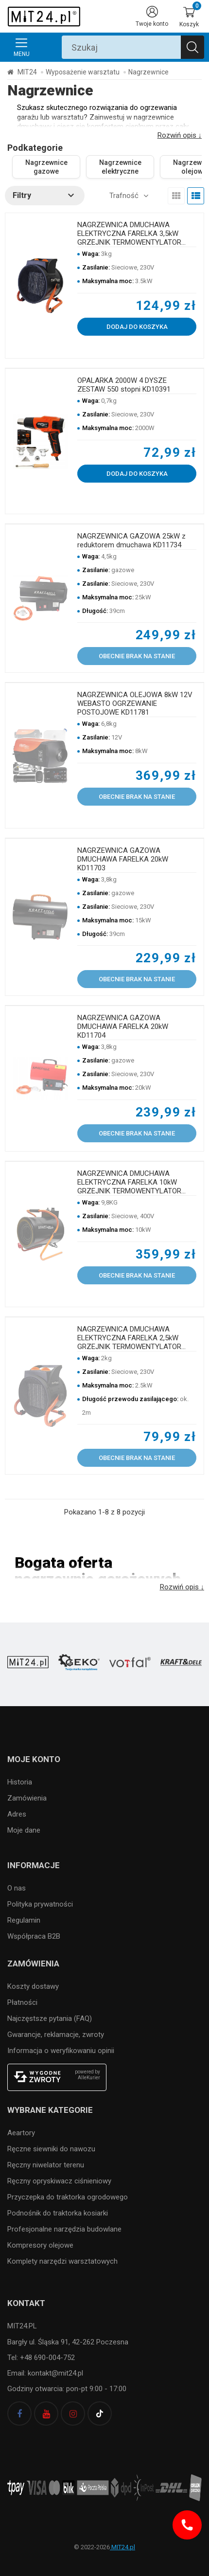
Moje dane (23, 1830)
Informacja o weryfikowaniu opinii (60, 2050)
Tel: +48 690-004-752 (41, 2357)
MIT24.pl (122, 2547)
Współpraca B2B (33, 1936)
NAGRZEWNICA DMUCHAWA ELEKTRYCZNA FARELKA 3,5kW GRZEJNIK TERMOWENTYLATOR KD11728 (129, 233)
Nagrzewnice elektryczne (120, 167)
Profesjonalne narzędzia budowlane (64, 2229)
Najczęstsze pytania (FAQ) (49, 2018)
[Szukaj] (192, 47)
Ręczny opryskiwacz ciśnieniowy (59, 2181)
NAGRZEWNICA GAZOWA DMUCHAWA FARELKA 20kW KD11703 (122, 859)
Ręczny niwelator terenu (45, 2165)
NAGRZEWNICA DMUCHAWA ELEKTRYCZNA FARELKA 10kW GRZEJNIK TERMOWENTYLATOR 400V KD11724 (129, 1182)
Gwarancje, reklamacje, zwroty (55, 2034)
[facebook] (19, 2413)
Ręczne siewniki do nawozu (51, 2148)
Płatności (22, 2002)
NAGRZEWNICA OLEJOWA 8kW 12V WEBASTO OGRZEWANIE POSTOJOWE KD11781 (134, 703)
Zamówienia (27, 1798)
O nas (16, 1888)
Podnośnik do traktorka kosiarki (57, 2213)
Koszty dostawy (33, 1986)
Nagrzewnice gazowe (46, 167)
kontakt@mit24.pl (54, 2373)
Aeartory (21, 2132)
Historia (19, 1782)
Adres (16, 1814)
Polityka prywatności (40, 1904)
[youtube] (46, 2413)
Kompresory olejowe (40, 2245)
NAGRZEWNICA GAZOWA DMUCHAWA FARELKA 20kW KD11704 (122, 1026)
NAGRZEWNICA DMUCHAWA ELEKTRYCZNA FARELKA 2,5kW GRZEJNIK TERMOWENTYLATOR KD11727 (129, 1338)
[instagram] (73, 2413)
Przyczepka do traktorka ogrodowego (67, 2197)
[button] (45, 195)
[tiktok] (99, 2413)
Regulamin (23, 1920)
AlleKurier (89, 2077)
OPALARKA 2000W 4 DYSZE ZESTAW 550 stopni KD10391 (124, 385)
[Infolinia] (187, 2525)
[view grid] (176, 195)
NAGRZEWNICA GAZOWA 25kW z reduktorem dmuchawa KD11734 (131, 540)
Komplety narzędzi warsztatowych (62, 2261)
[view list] (195, 195)
